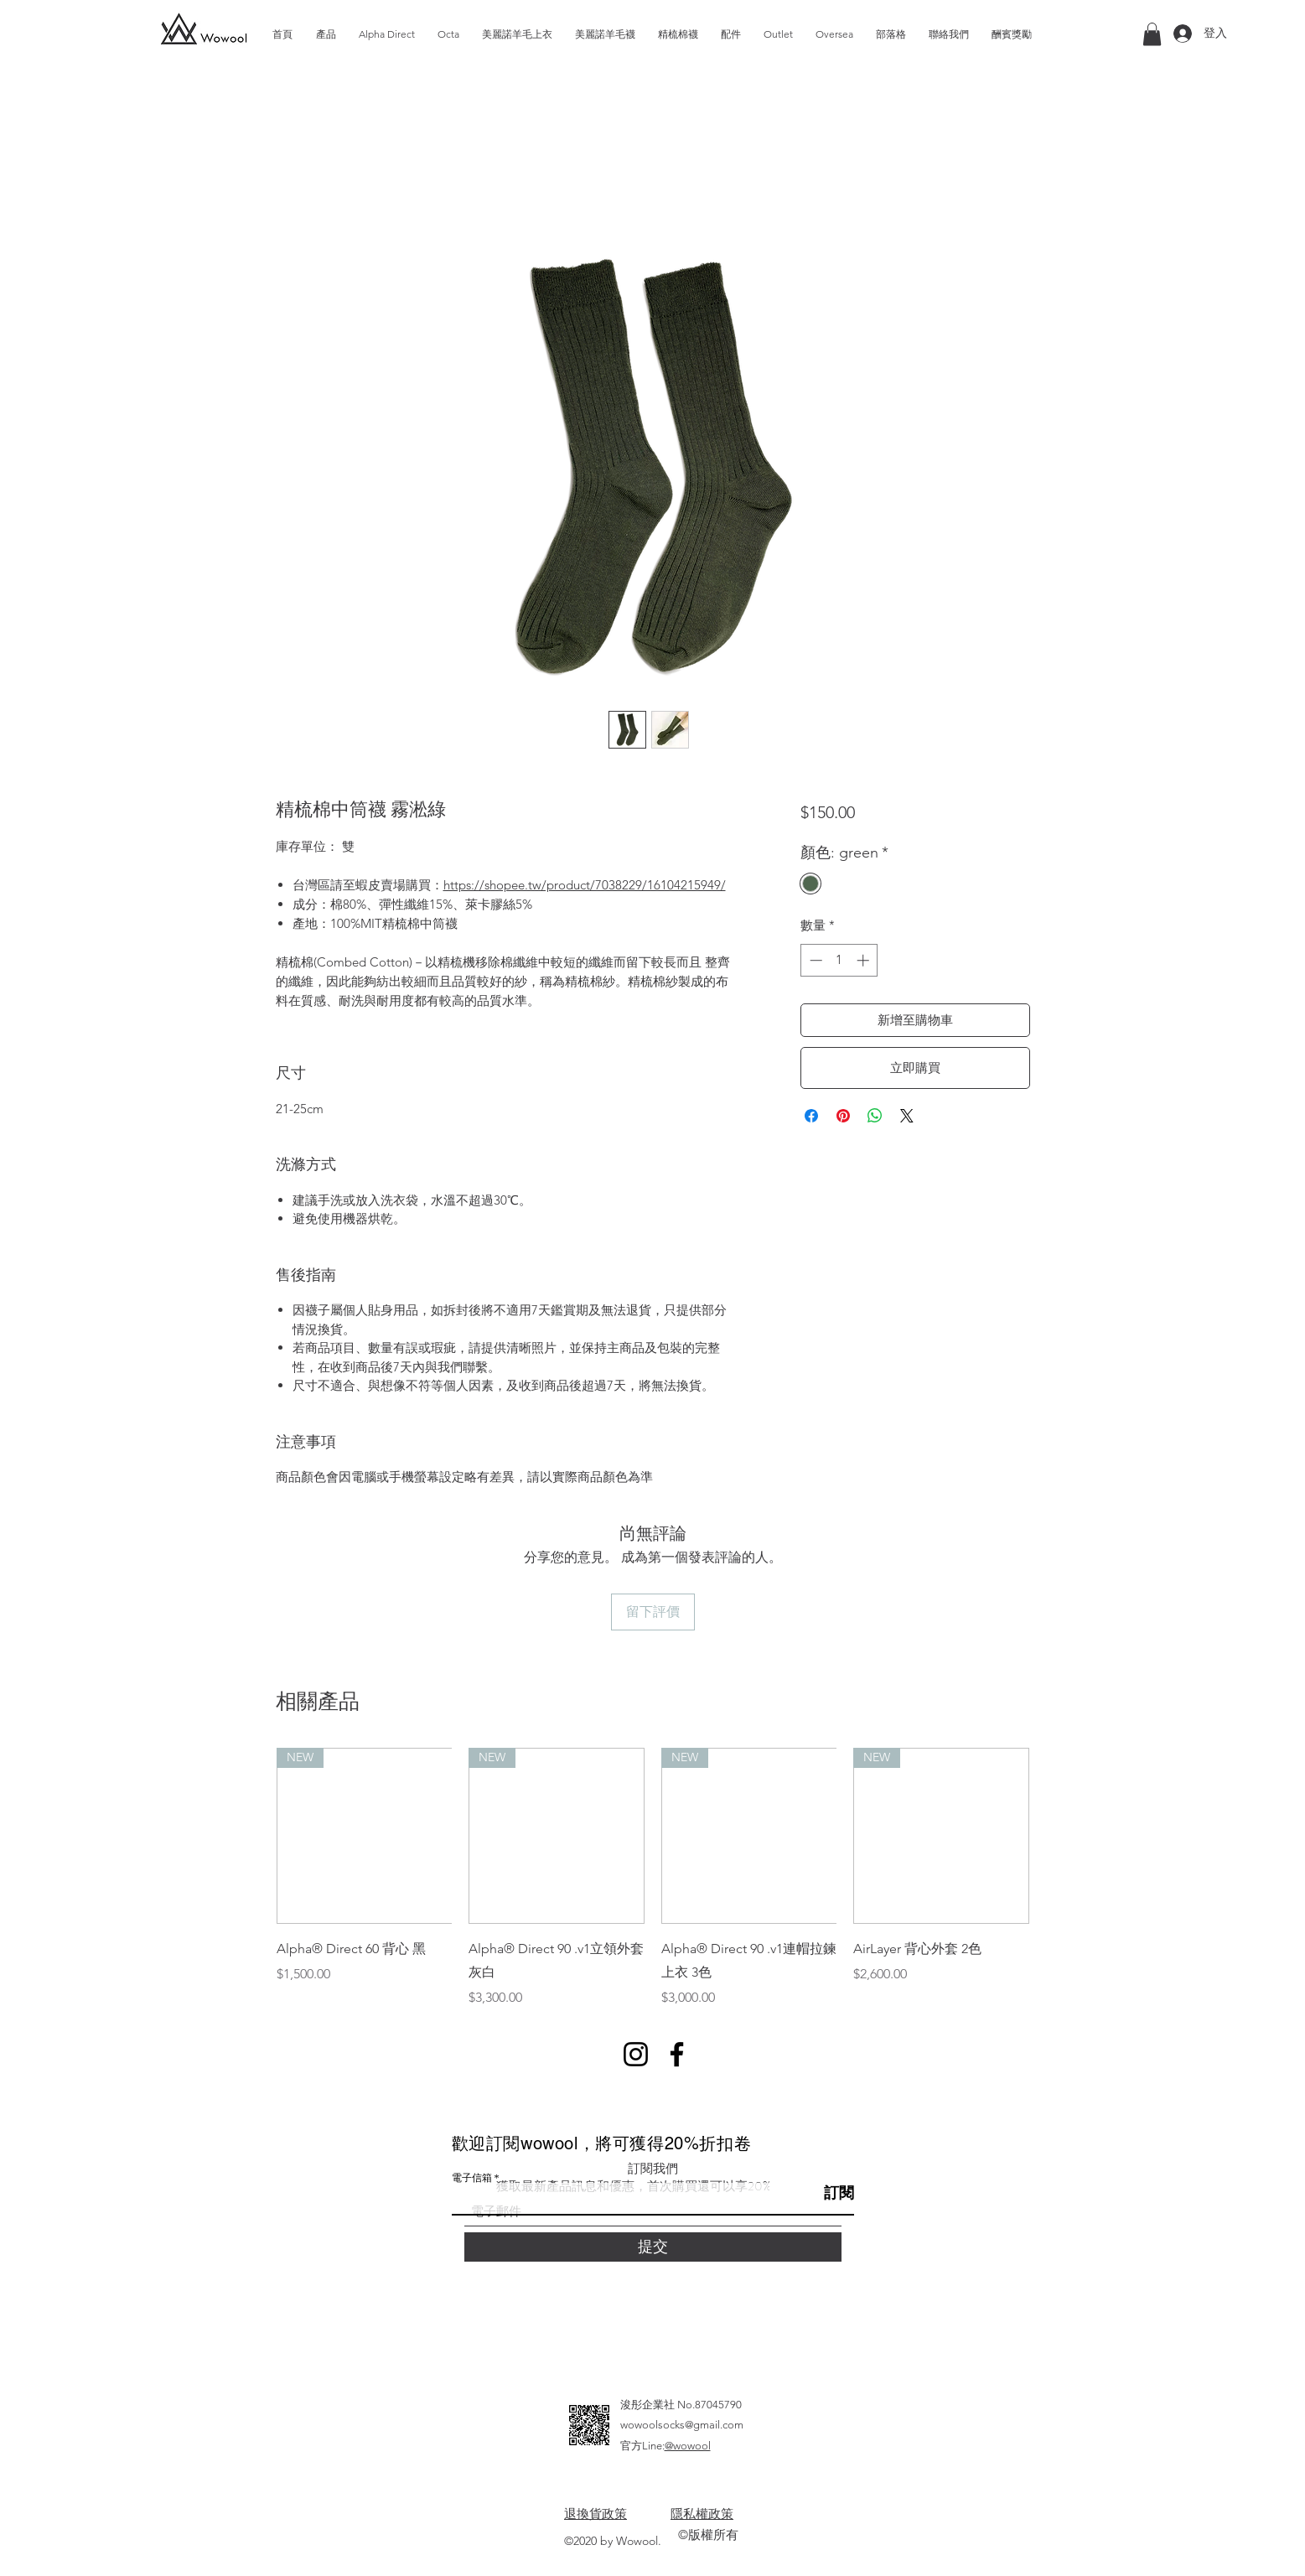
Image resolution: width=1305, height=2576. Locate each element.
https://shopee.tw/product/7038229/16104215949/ (584, 885)
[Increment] (864, 960)
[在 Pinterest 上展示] (843, 1116)
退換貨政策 (595, 2514)
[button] (1152, 34)
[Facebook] (676, 2054)
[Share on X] (907, 1116)
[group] (653, 1877)
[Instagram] (635, 2054)
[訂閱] (811, 2193)
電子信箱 (472, 2178)
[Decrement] (814, 960)
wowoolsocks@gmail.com (681, 2424)
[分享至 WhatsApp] (875, 1116)
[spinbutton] (839, 960)
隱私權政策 (702, 2514)
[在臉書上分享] (811, 1116)
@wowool (688, 2445)
